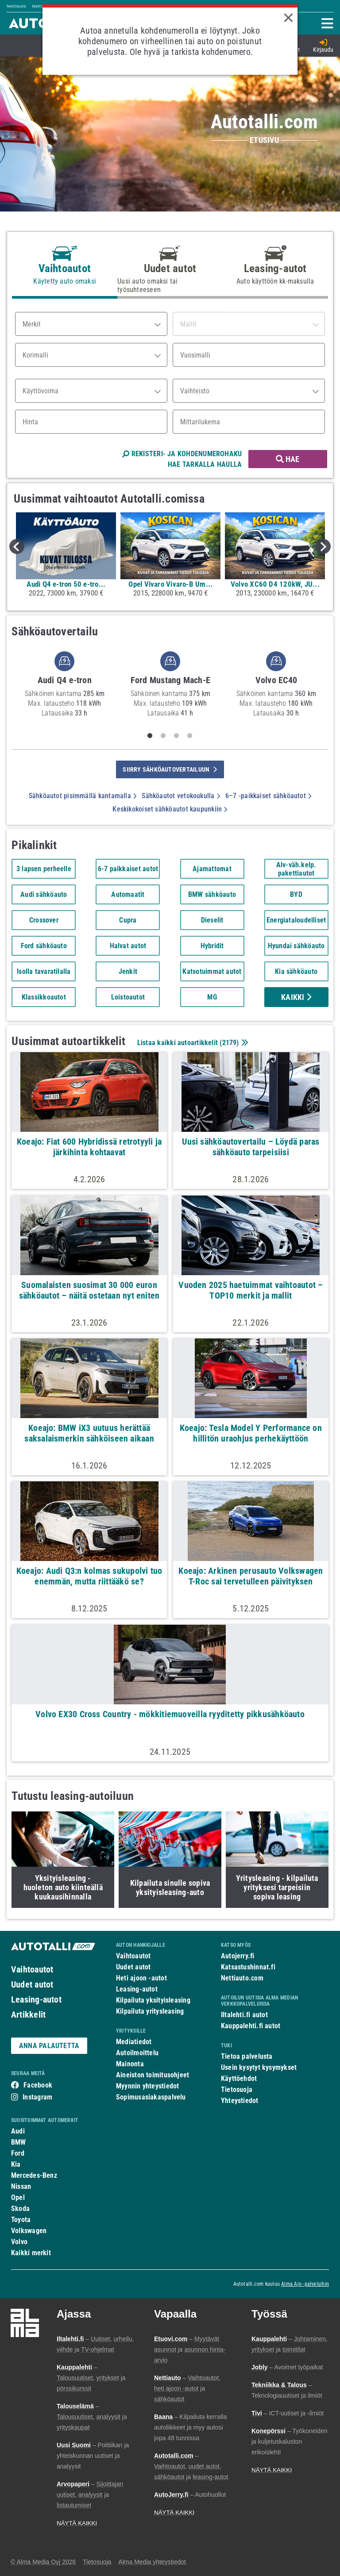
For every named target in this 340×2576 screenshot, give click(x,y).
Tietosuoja (236, 2089)
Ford (17, 2153)
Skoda (20, 2208)
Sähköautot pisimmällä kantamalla (83, 796)
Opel (18, 2197)
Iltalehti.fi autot (244, 2015)
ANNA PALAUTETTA (49, 2046)
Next (323, 546)
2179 (229, 1042)
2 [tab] (163, 735)
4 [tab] (189, 735)
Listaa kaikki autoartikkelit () (191, 1042)
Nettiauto (16, 6)
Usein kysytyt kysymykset (259, 2067)
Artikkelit (28, 2014)
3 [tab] (176, 735)
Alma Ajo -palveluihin (305, 2284)
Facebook (37, 2085)
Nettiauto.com (242, 1978)
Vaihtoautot (32, 1969)
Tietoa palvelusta (247, 2056)
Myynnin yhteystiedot (147, 2086)
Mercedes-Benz (34, 2175)
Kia (16, 2164)
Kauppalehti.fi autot (251, 2026)
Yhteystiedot (240, 2100)
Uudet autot (32, 1984)
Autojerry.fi (238, 1956)
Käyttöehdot (239, 2078)
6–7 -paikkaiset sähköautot (268, 796)
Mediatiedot (133, 2042)
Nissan (21, 2186)
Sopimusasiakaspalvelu (151, 2097)
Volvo (19, 2242)
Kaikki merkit (31, 2253)
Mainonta (130, 2064)
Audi (18, 2131)
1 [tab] (150, 735)
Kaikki (296, 997)
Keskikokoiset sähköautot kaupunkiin (169, 809)
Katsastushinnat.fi (248, 1967)
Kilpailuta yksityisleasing (153, 2000)
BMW (18, 2142)
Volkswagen (28, 2230)
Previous (16, 546)
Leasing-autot (36, 1999)
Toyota (21, 2219)
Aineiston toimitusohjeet (152, 2075)
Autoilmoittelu (137, 2053)
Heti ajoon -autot (141, 1978)
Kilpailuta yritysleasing (150, 2011)
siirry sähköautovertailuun (170, 769)
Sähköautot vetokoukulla (181, 796)
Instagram (37, 2097)
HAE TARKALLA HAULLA (205, 464)
